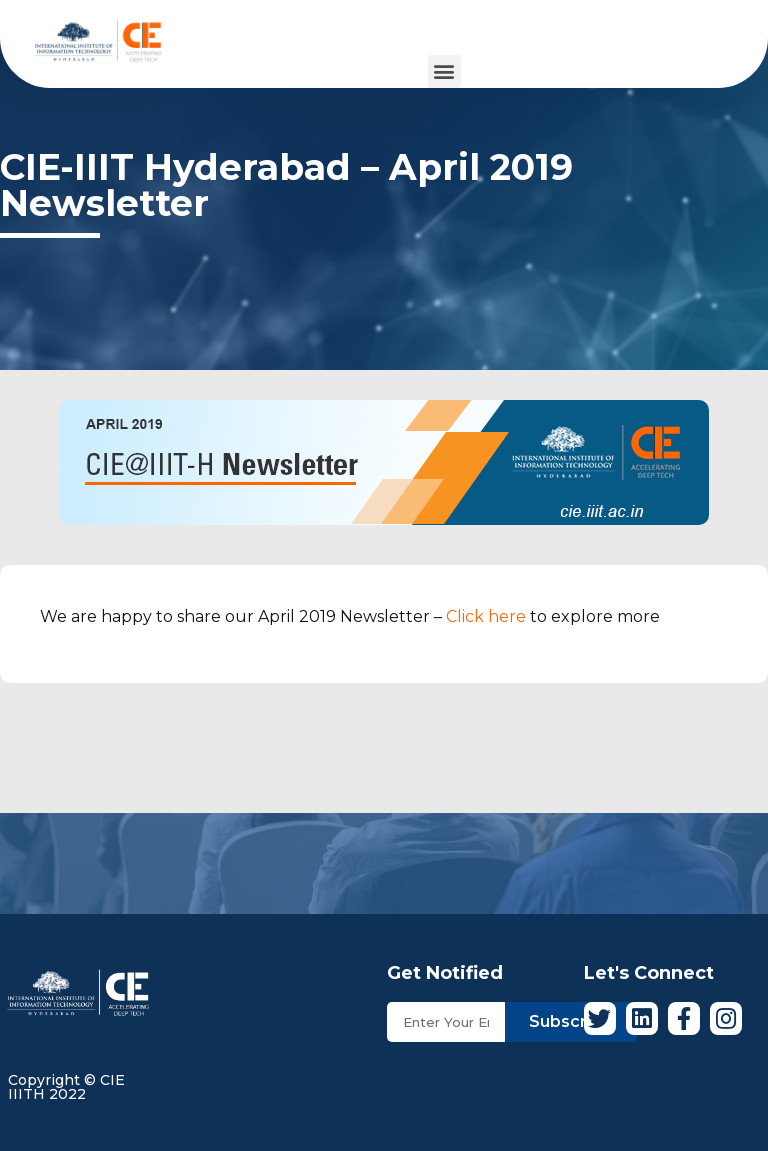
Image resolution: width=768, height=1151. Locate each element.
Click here (486, 616)
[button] (444, 71)
